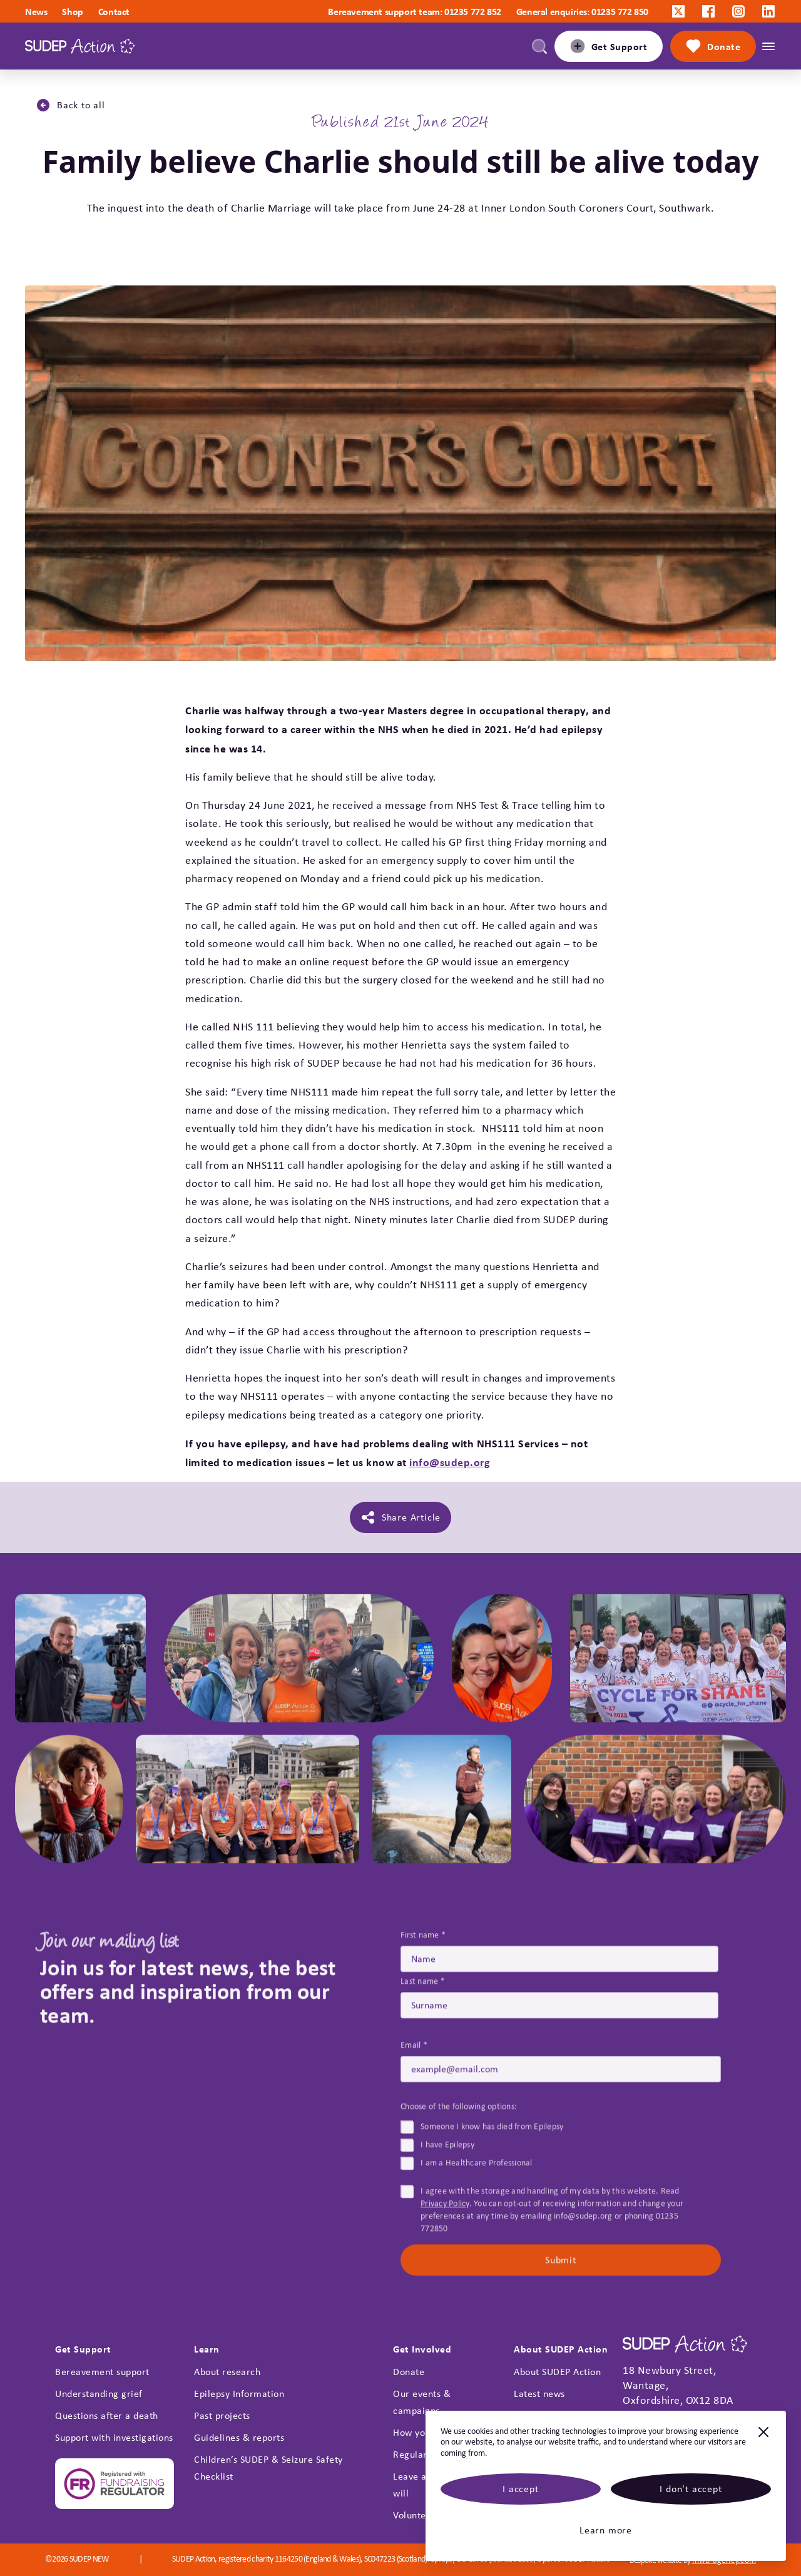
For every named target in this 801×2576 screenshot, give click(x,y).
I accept (520, 2488)
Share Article (400, 1517)
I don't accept (691, 2488)
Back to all (70, 104)
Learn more (605, 2530)
